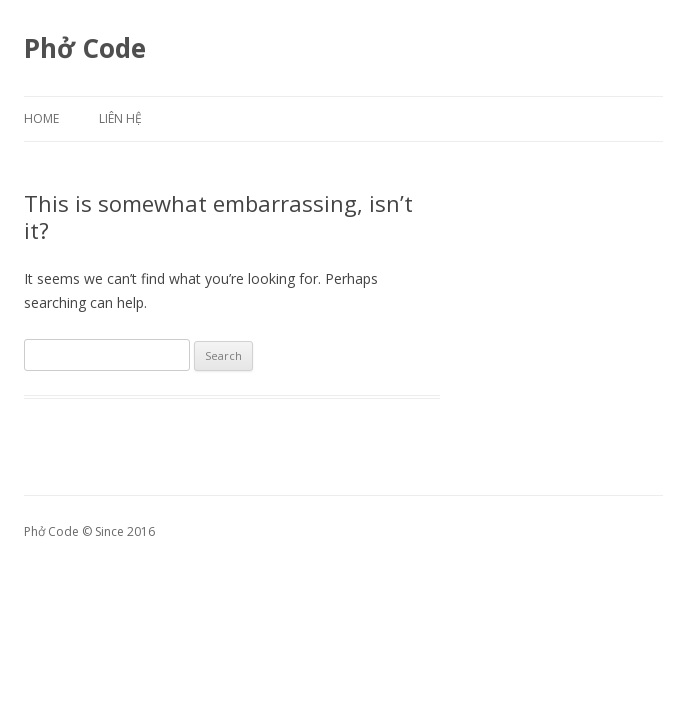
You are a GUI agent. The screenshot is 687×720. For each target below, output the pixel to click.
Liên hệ (120, 118)
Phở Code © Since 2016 (89, 531)
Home (41, 118)
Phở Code (85, 48)
